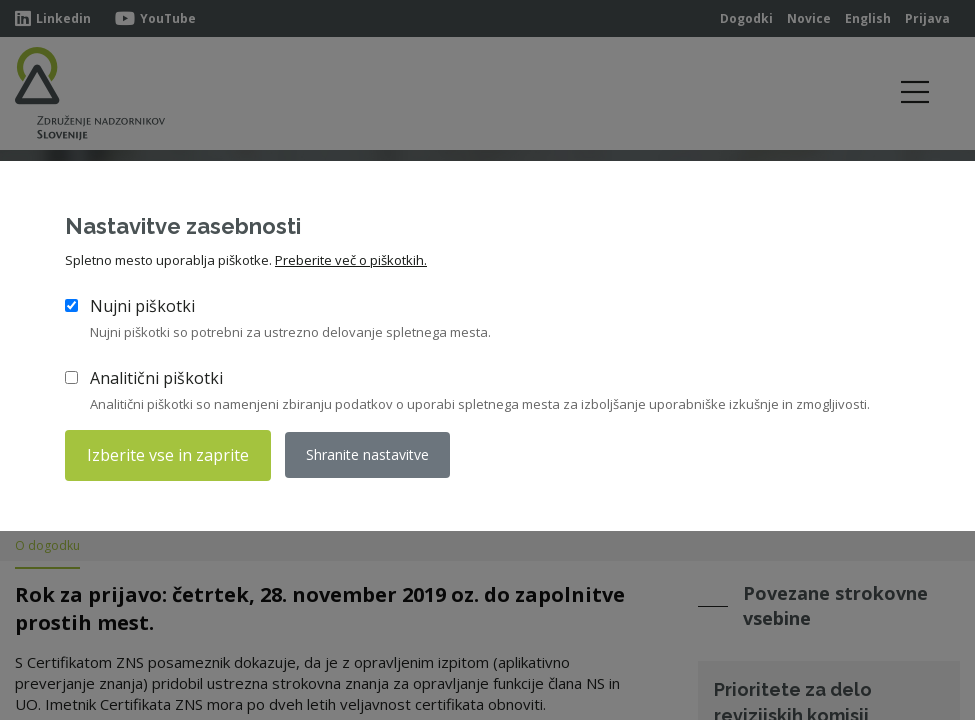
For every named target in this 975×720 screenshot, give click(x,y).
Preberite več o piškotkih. (351, 261)
